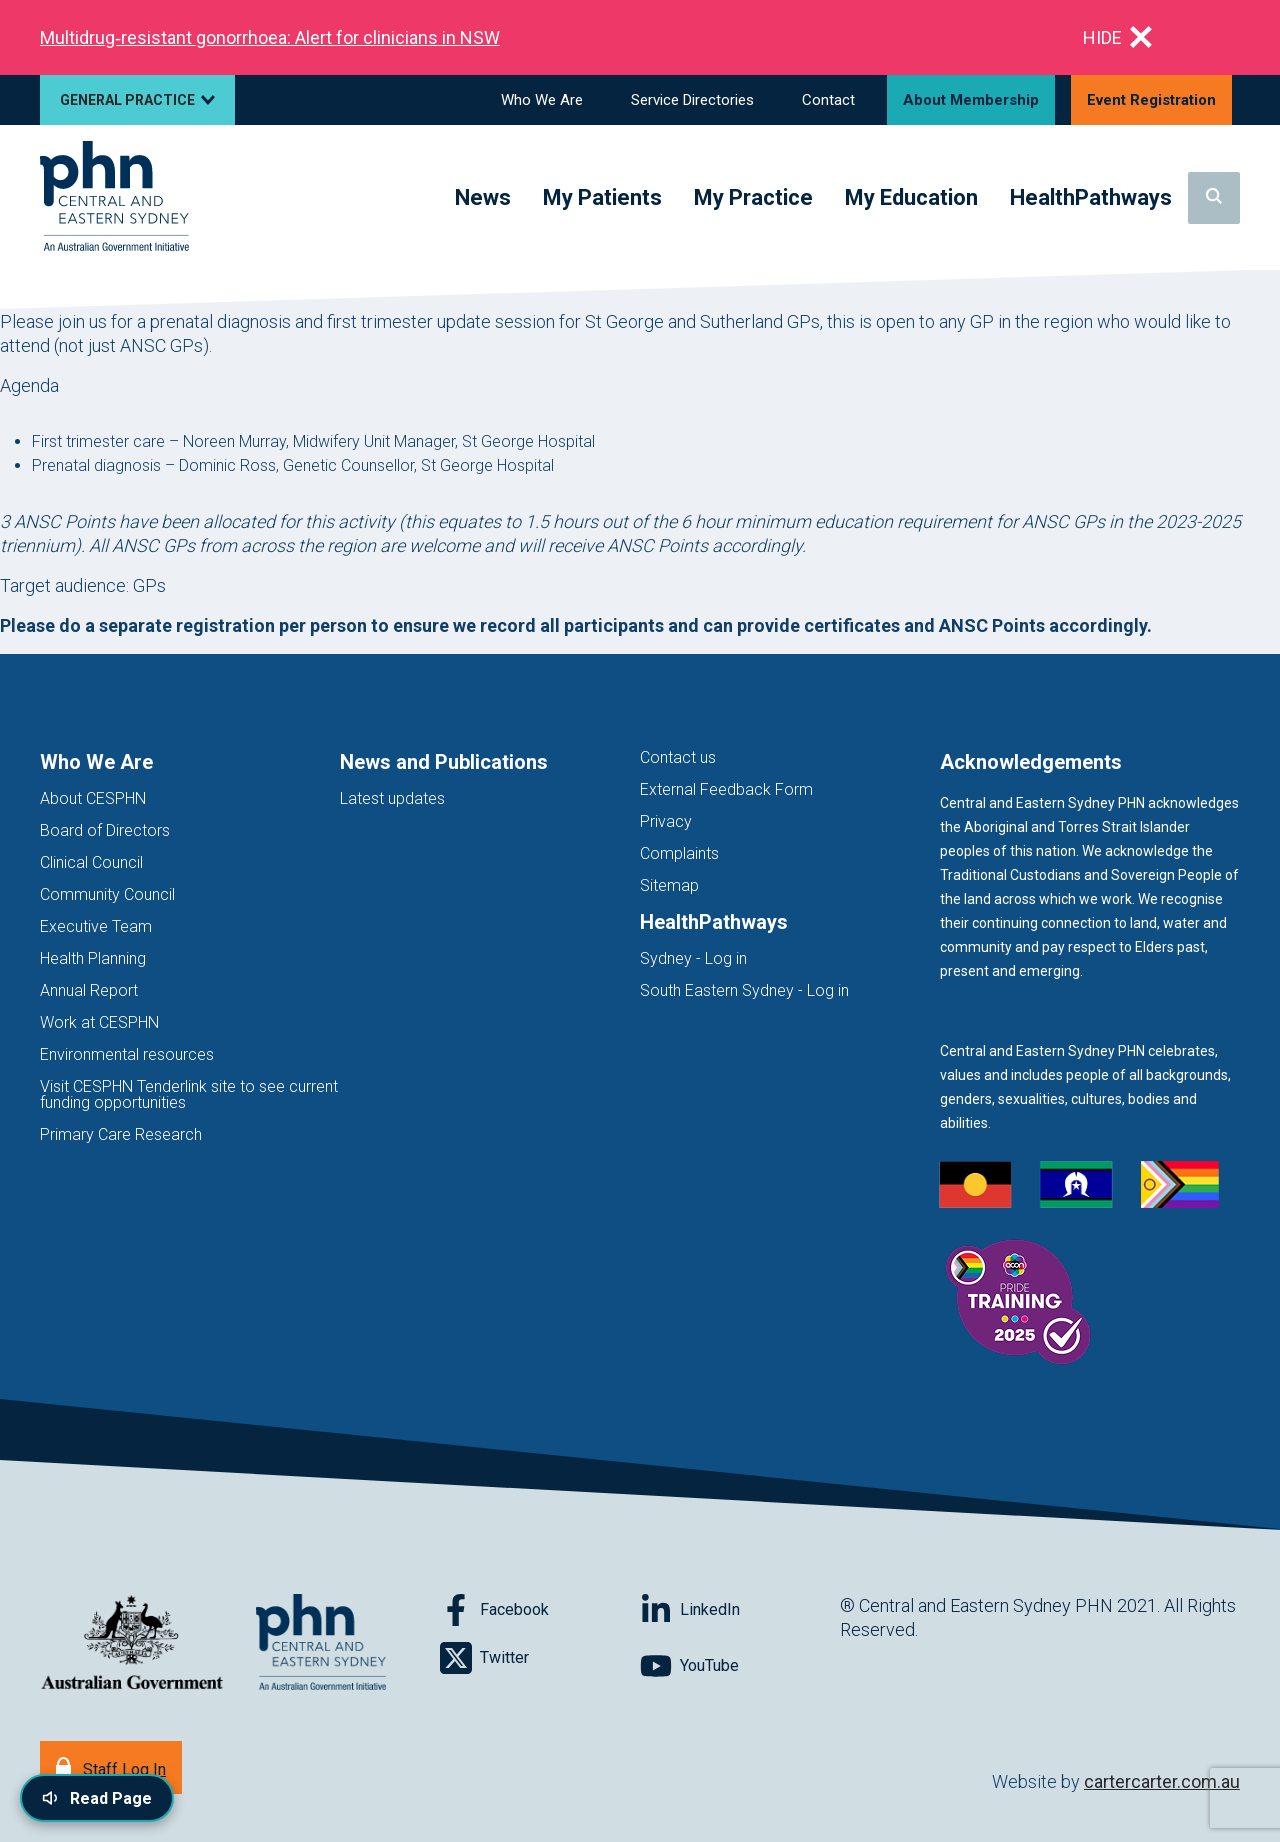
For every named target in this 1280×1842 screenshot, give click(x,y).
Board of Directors (105, 830)
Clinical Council (91, 862)
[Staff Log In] (111, 1767)
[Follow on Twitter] (540, 1658)
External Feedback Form (726, 789)
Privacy (666, 821)
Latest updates (392, 798)
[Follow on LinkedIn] (740, 1610)
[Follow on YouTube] (740, 1666)
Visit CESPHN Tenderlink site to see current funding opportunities (189, 1094)
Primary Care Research (121, 1134)
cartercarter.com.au (1162, 1781)
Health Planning (93, 958)
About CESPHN (93, 798)
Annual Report (89, 990)
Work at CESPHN (99, 1022)
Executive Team (96, 926)
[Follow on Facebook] (540, 1610)
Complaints (679, 853)
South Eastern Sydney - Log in (744, 990)
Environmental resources (127, 1054)
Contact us (678, 757)
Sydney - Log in (693, 958)
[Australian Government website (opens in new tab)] (132, 1643)
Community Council (107, 894)
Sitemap (669, 885)
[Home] (114, 197)
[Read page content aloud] (97, 1798)
